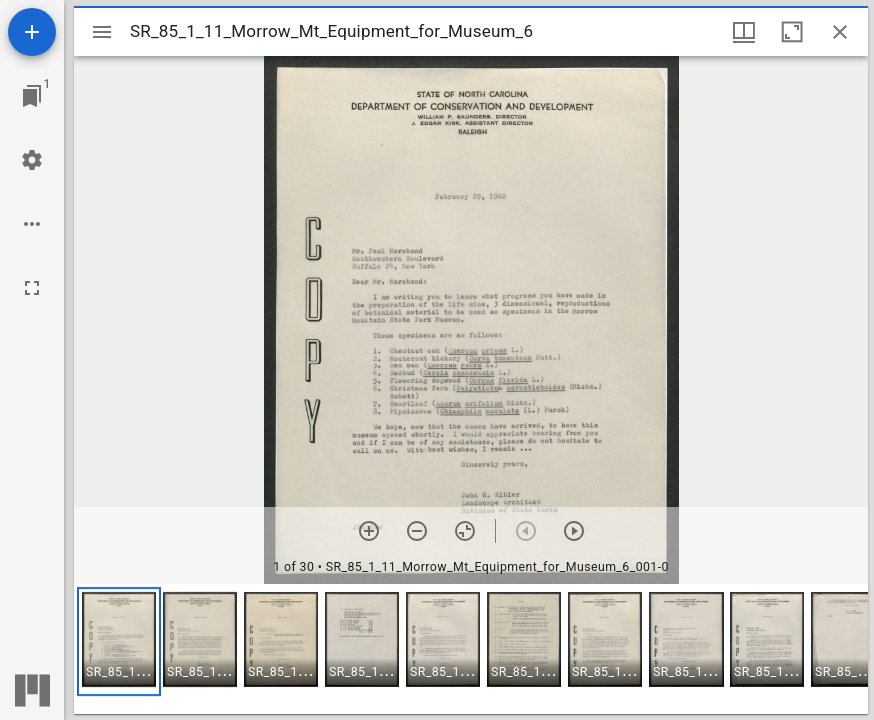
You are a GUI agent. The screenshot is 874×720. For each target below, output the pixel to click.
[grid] (471, 649)
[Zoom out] (417, 531)
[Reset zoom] (465, 531)
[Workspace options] (32, 224)
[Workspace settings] (32, 160)
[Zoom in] (369, 531)
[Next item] (574, 531)
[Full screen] (32, 288)
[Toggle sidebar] (102, 32)
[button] (119, 641)
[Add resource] (32, 32)
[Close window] (840, 32)
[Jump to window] (32, 96)
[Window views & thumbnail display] (744, 32)
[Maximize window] (792, 32)
